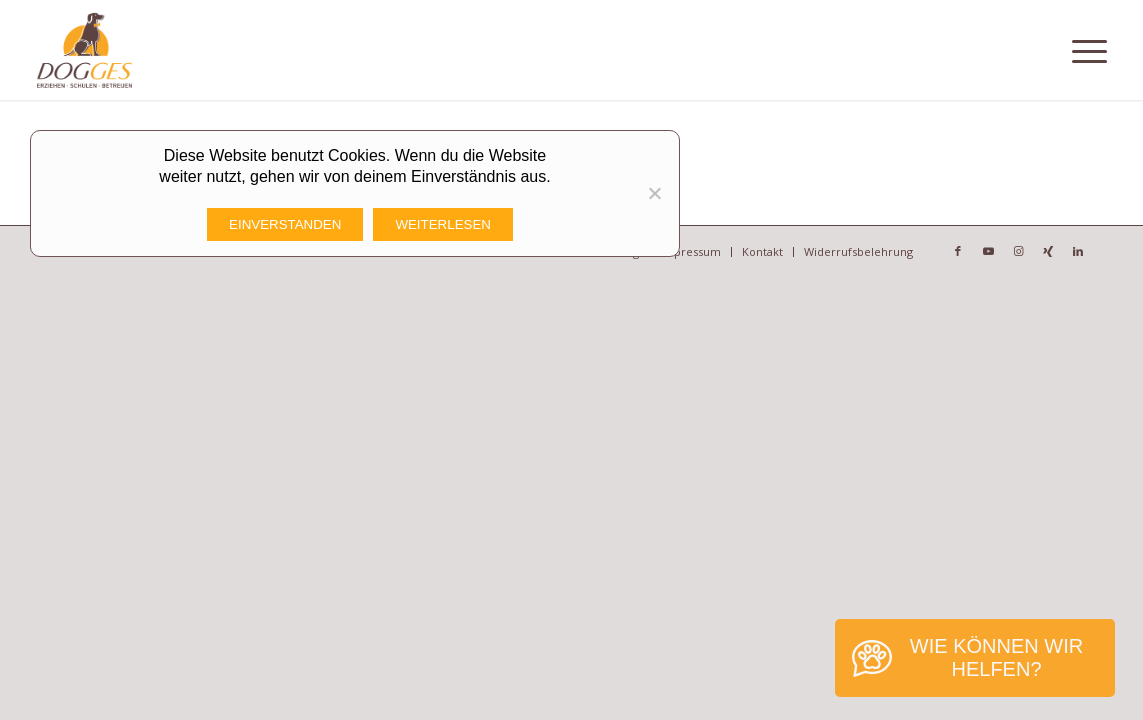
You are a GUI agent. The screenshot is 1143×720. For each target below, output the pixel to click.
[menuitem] (690, 252)
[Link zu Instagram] (1018, 251)
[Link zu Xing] (1048, 251)
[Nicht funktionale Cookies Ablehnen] (654, 193)
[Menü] (1089, 50)
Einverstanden (285, 224)
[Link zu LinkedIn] (1078, 251)
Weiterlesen (443, 224)
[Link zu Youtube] (988, 251)
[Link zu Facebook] (958, 251)
